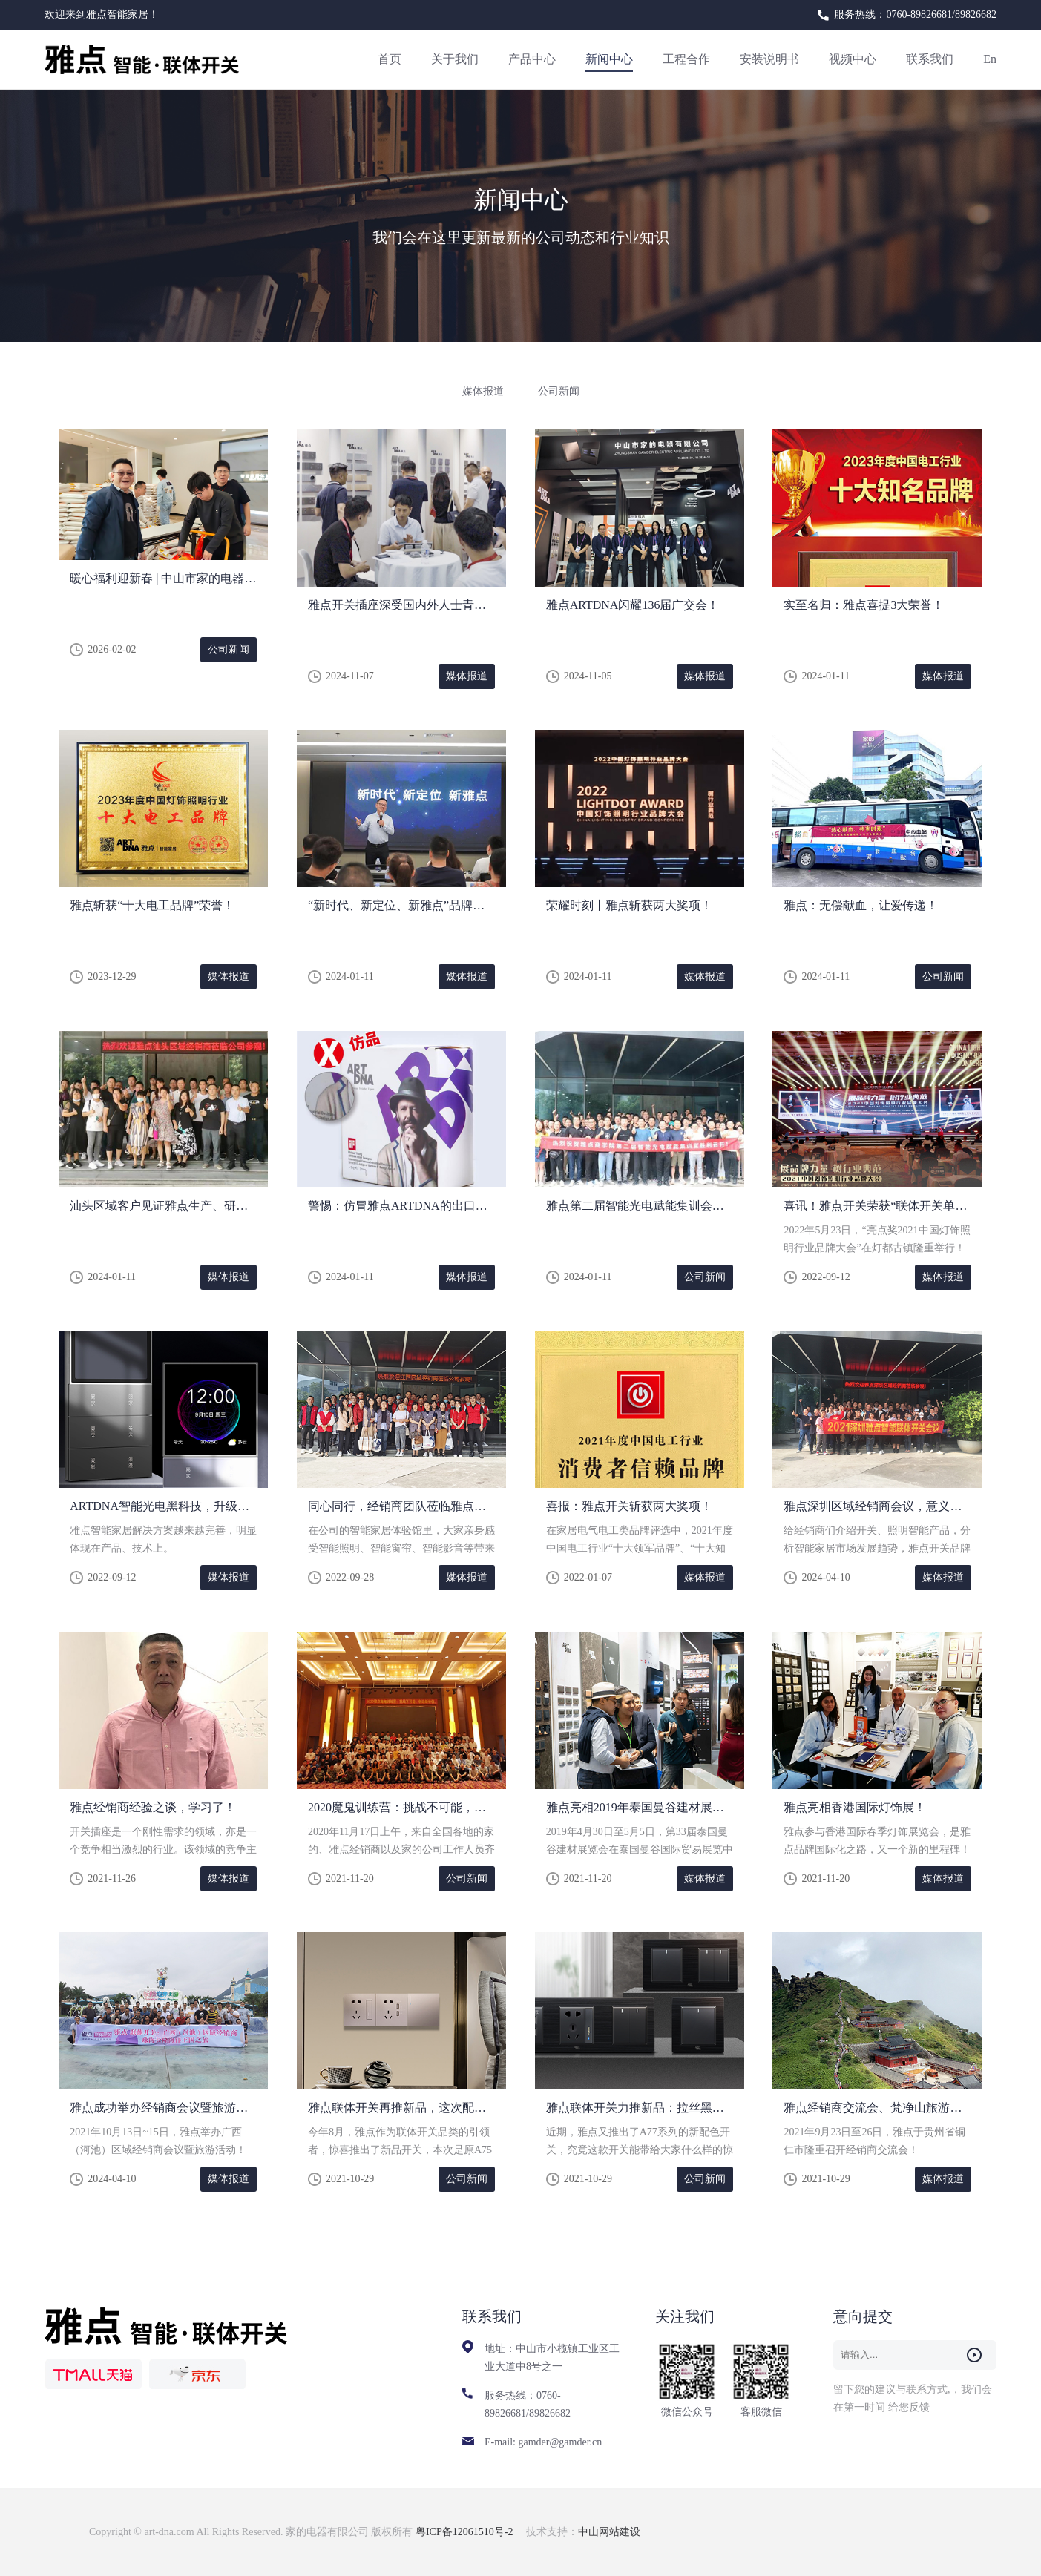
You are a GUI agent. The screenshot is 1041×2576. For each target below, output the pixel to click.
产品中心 (532, 59)
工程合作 (686, 59)
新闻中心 (609, 59)
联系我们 (929, 59)
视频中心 (852, 59)
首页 (389, 59)
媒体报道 (483, 391)
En (989, 59)
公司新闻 (558, 391)
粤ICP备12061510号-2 (466, 2531)
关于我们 (455, 59)
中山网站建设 (609, 2531)
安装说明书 (769, 59)
